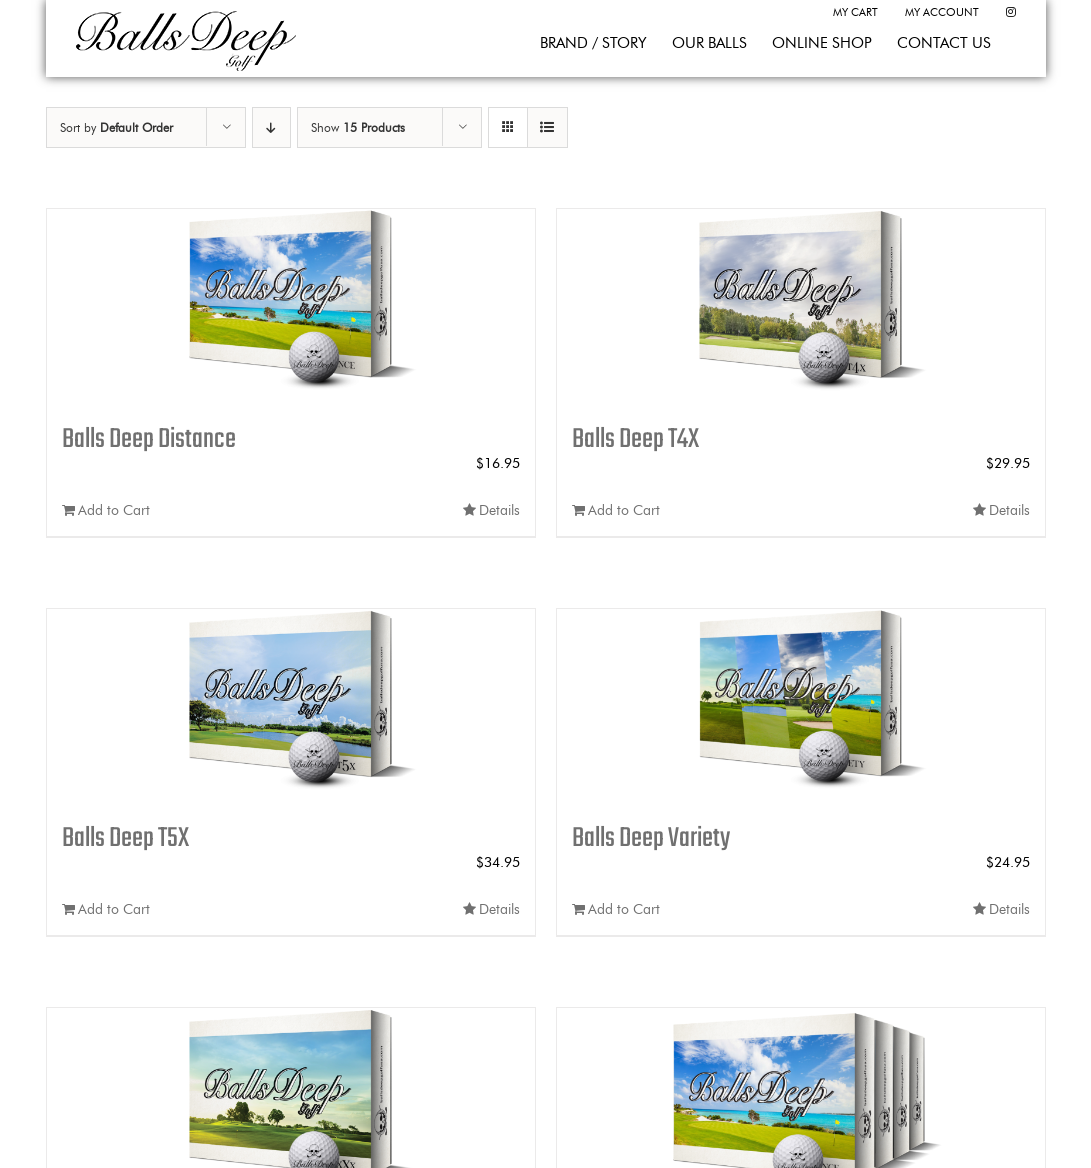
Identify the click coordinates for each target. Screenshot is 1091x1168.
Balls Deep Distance (149, 439)
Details (499, 510)
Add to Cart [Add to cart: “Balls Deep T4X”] (624, 510)
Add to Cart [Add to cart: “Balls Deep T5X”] (114, 909)
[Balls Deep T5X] (291, 707)
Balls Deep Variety (651, 838)
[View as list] (547, 127)
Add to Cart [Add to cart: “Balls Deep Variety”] (624, 909)
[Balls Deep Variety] (801, 707)
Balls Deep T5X (125, 838)
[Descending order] (271, 127)
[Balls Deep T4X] (801, 307)
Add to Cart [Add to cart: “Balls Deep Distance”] (114, 510)
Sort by (116, 127)
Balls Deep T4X (635, 439)
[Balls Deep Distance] (291, 307)
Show (358, 127)
